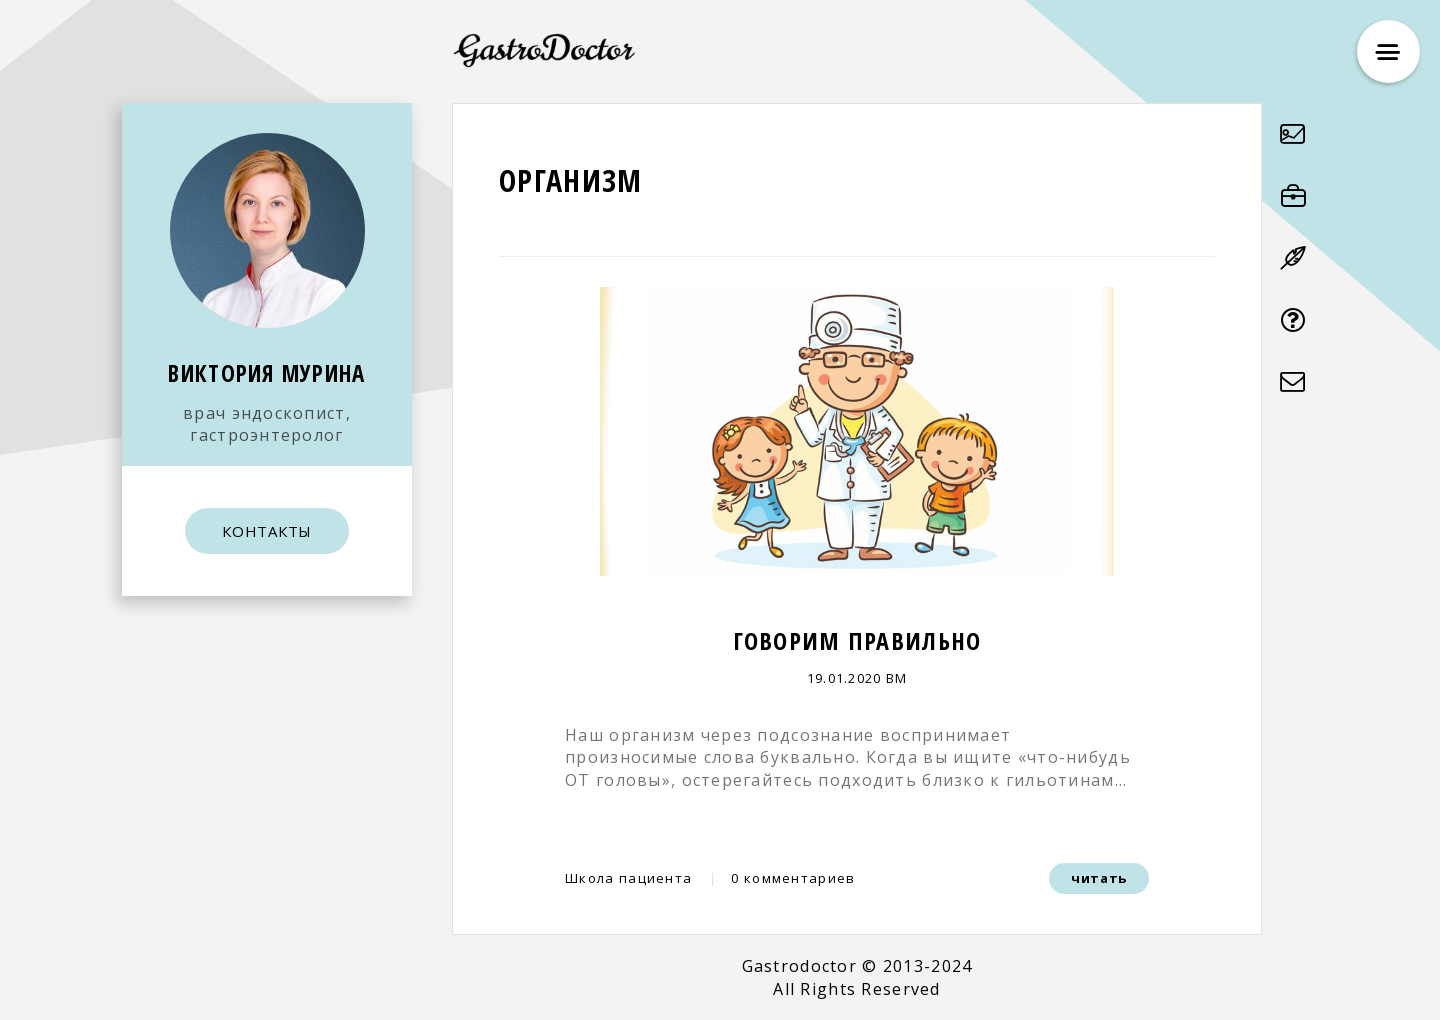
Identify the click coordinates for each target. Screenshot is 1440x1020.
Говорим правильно (857, 640)
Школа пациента (628, 878)
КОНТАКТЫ (267, 531)
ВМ (897, 678)
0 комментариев (793, 878)
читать (1099, 878)
